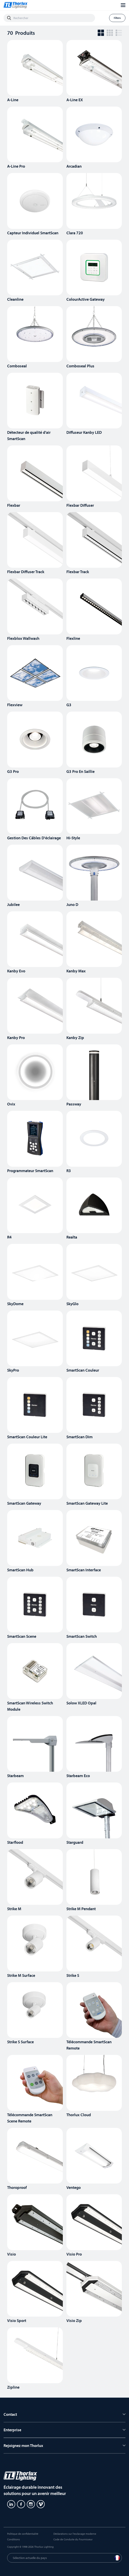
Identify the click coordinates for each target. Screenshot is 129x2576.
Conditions (13, 2539)
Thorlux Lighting (44, 2546)
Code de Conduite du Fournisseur (73, 2539)
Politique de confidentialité (22, 2533)
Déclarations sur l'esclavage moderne (74, 2533)
